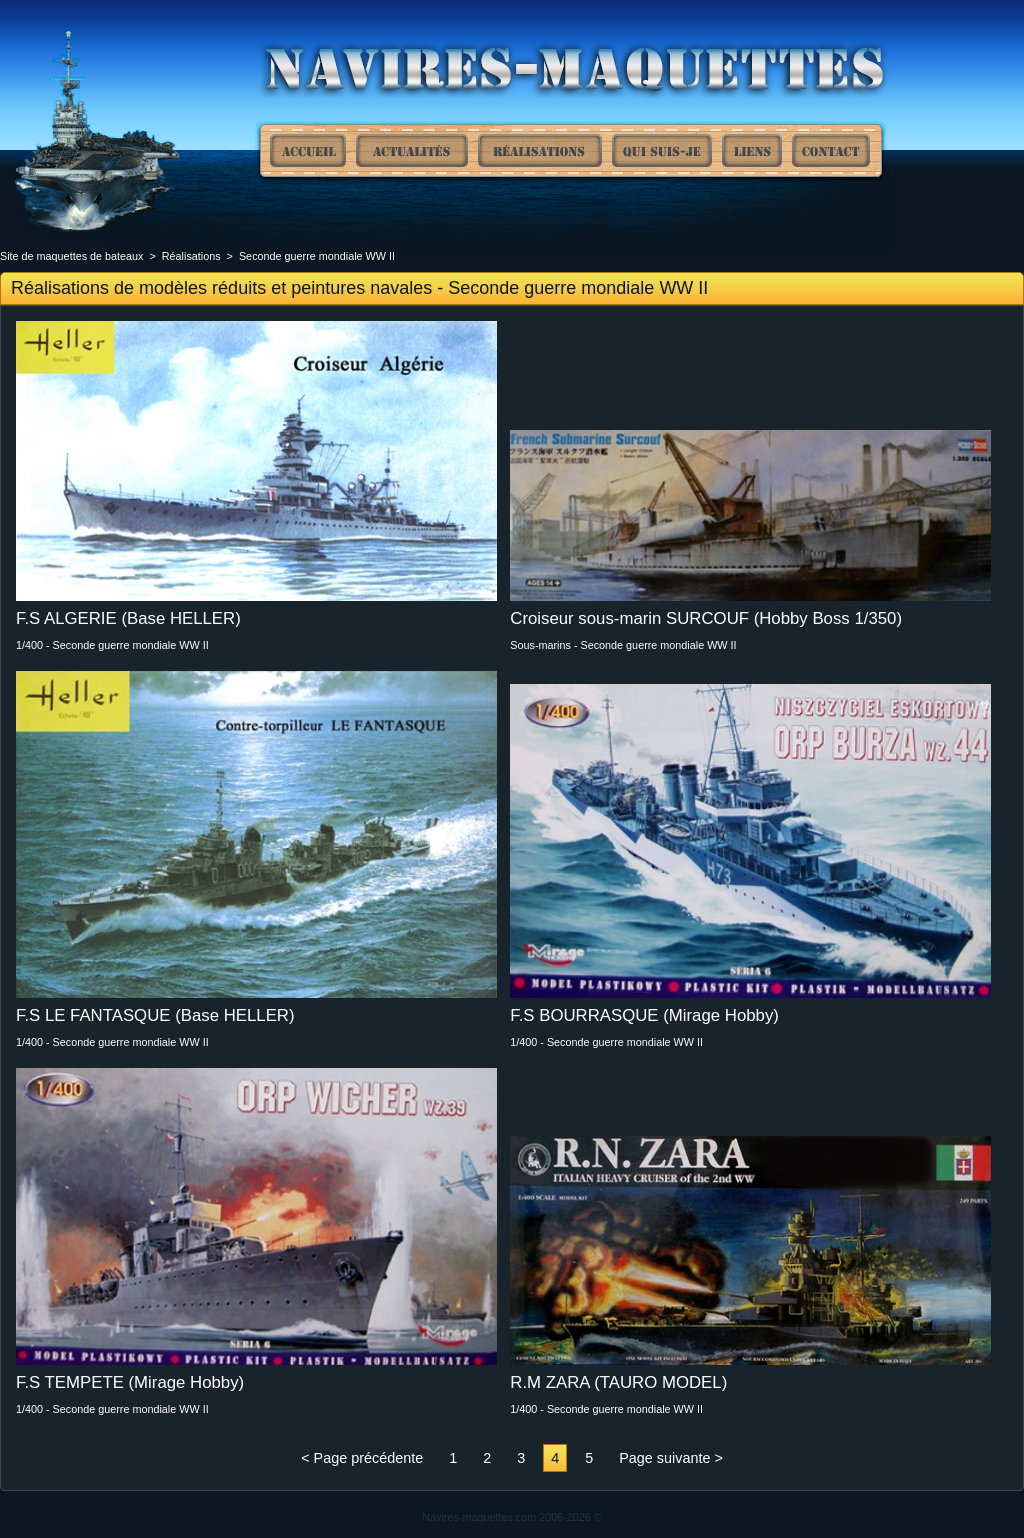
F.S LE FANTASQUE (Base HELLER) (155, 1015)
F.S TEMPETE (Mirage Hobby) (130, 1382)
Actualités (412, 150)
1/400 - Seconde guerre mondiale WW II (112, 645)
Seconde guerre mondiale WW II (317, 256)
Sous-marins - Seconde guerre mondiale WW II (623, 645)
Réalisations (540, 150)
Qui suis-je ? (662, 150)
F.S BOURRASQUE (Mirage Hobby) (644, 1015)
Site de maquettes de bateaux (308, 150)
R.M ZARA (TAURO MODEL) (618, 1382)
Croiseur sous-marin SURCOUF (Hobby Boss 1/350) (706, 618)
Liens (752, 150)
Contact (831, 150)
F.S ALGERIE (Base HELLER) (128, 618)
